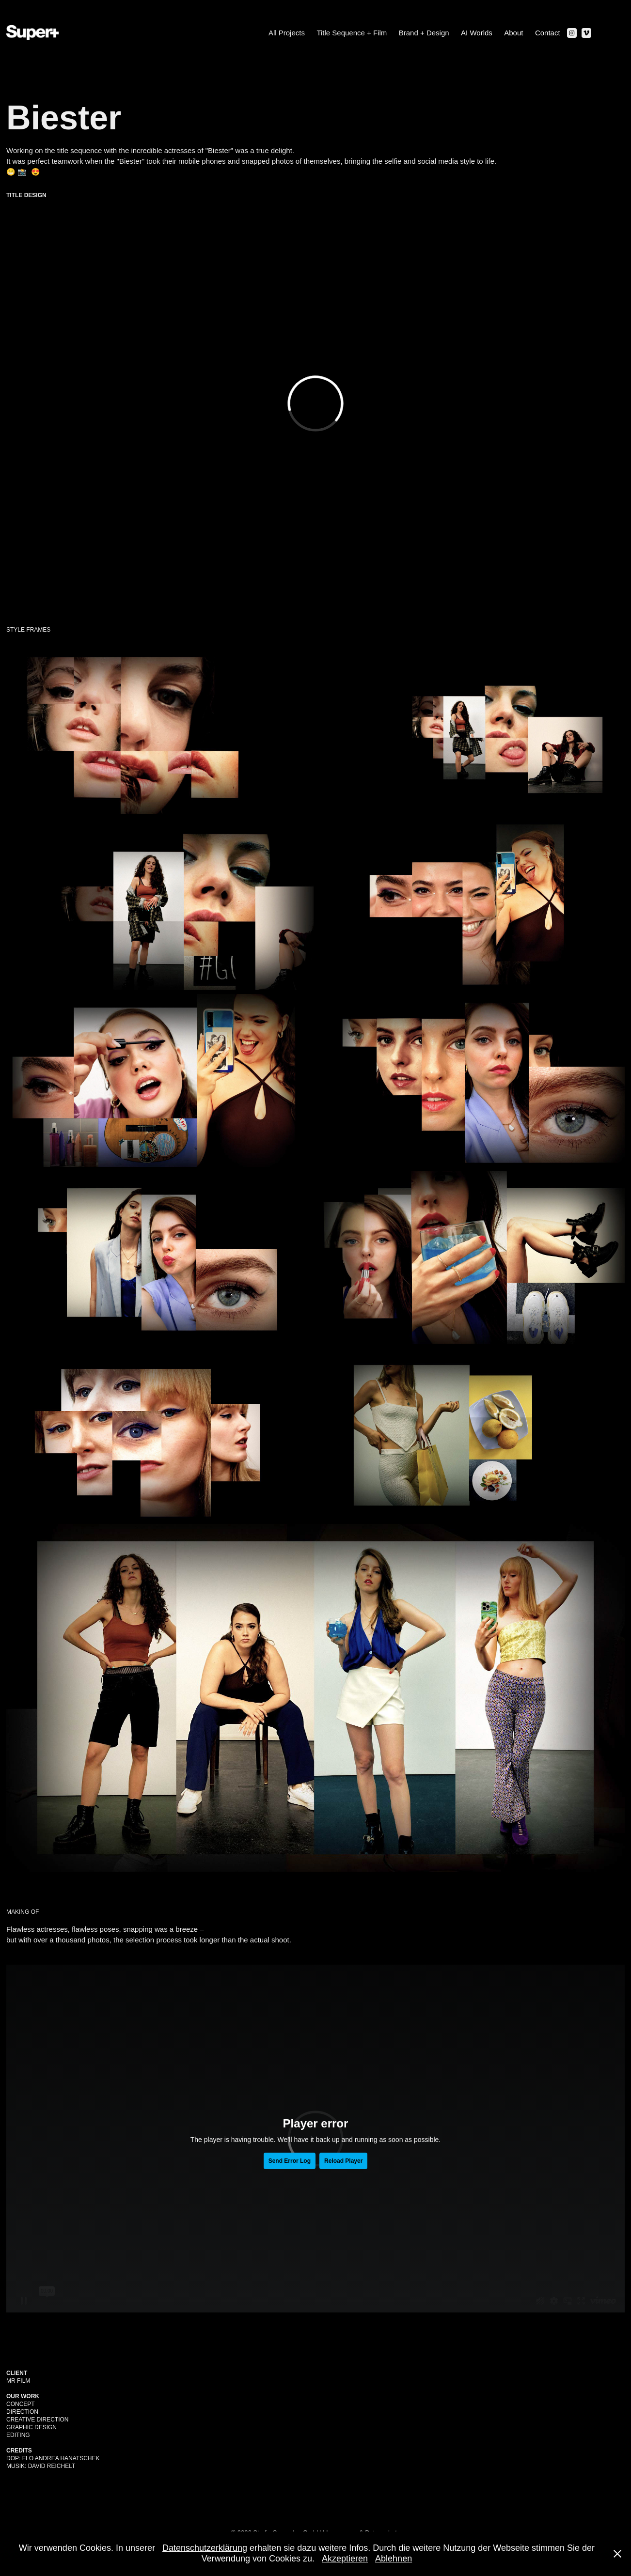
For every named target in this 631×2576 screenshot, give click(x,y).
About (513, 33)
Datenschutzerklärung (204, 2548)
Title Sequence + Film (351, 33)
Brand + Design (424, 33)
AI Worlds (476, 33)
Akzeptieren (345, 2558)
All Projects (286, 33)
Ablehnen (393, 2558)
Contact (547, 33)
